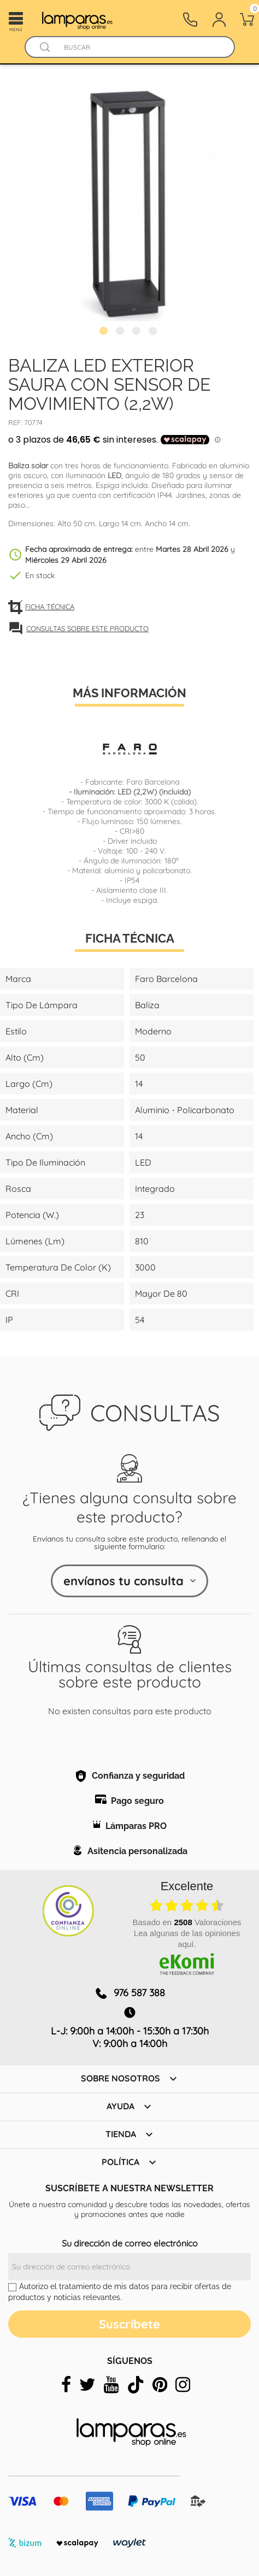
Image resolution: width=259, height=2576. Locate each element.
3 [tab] (137, 332)
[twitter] (87, 2384)
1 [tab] (104, 332)
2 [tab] (121, 332)
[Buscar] (140, 47)
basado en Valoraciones (186, 1922)
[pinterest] (159, 2384)
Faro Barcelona (152, 782)
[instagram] (182, 2384)
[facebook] (66, 2384)
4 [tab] (154, 332)
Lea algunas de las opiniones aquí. (187, 1938)
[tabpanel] (129, 200)
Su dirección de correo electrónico (130, 2243)
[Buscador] (45, 47)
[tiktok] (135, 2384)
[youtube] (111, 2384)
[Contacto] (190, 20)
